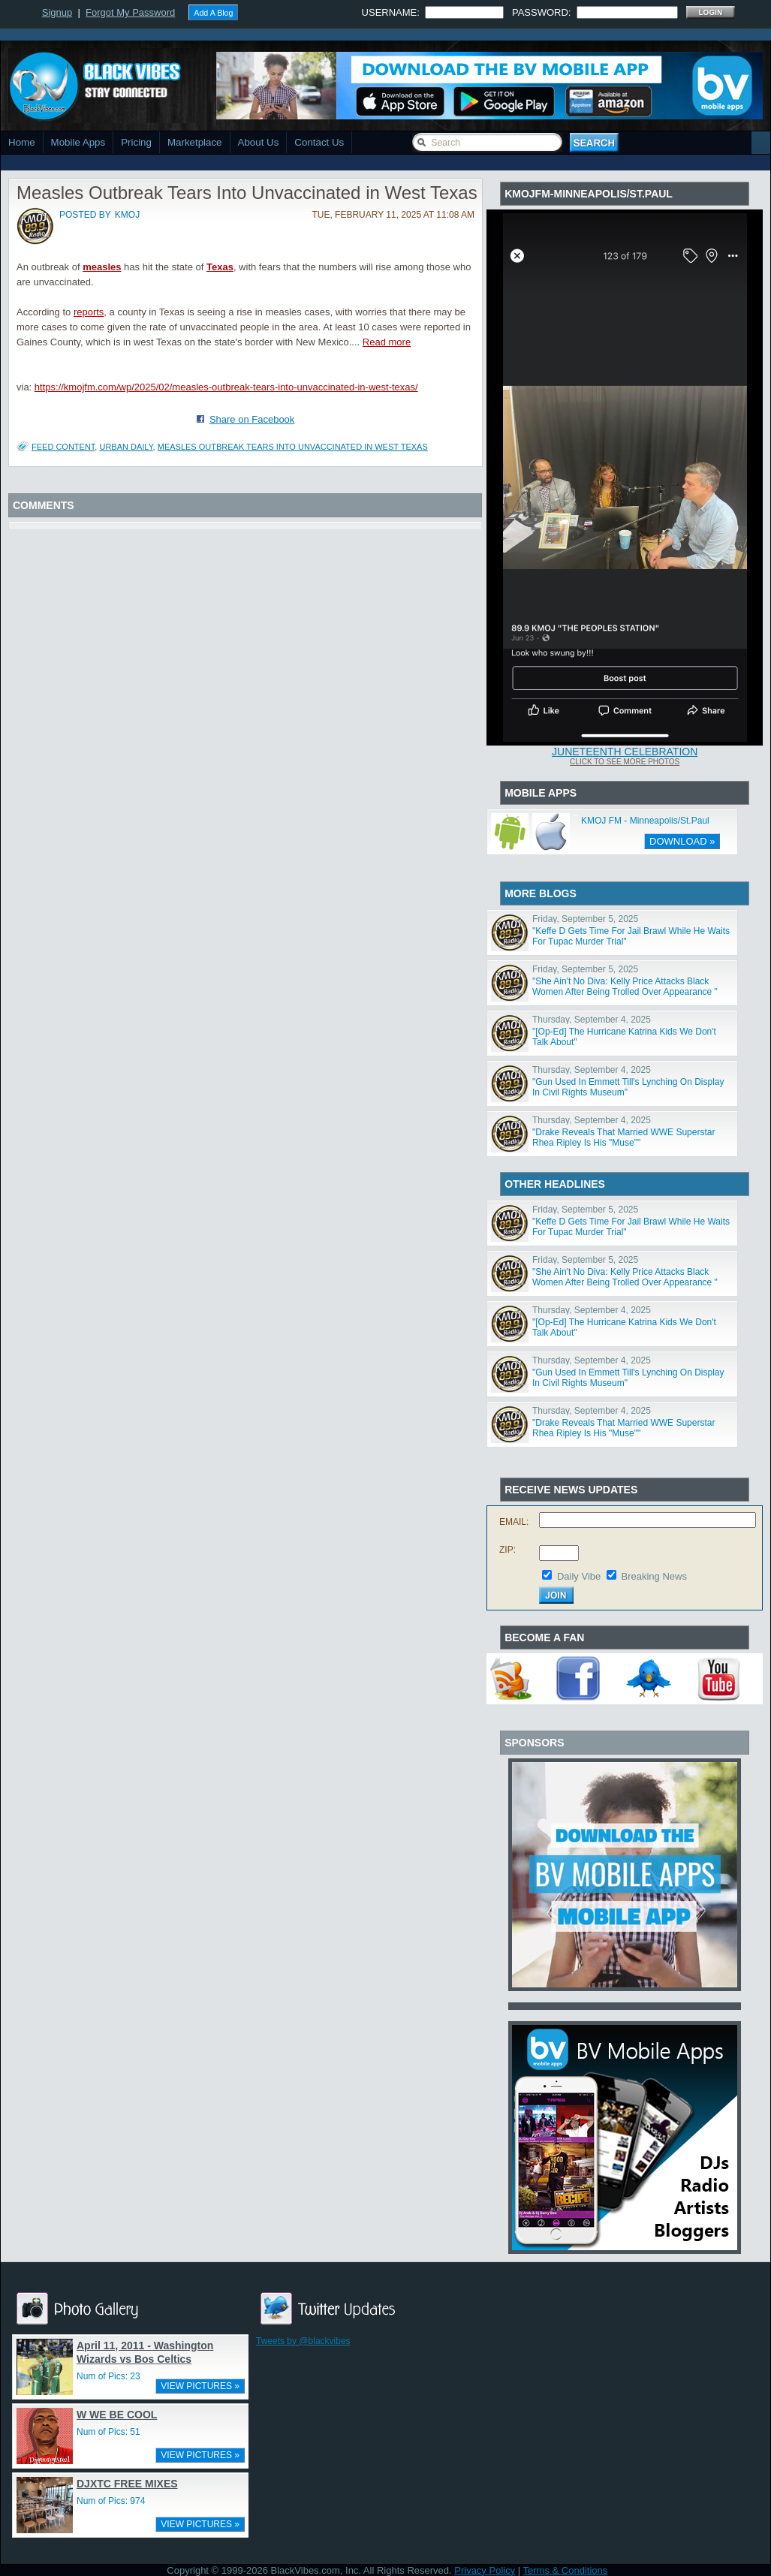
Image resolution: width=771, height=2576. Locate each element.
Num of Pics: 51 (108, 2432)
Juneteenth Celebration (624, 752)
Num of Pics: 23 (108, 2376)
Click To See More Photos (624, 762)
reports (89, 312)
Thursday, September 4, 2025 (591, 1019)
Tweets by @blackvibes (303, 2341)
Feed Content (63, 446)
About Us (258, 142)
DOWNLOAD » (682, 841)
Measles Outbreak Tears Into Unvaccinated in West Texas (293, 446)
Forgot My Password (130, 12)
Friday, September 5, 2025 (585, 919)
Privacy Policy (484, 2570)
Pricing (136, 142)
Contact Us (319, 142)
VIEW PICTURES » (200, 2386)
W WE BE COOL (117, 2415)
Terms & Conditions (565, 2570)
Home (21, 142)
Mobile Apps (78, 142)
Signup (57, 12)
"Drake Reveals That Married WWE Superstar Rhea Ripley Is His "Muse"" (623, 1137)
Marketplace (194, 142)
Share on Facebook (251, 419)
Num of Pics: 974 (111, 2501)
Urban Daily (125, 446)
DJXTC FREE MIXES (127, 2484)
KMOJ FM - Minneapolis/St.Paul (645, 820)
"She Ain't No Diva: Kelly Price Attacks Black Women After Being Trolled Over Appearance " (625, 986)
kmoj (127, 214)
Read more (387, 342)
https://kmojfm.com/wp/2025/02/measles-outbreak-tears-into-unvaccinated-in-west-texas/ (226, 387)
